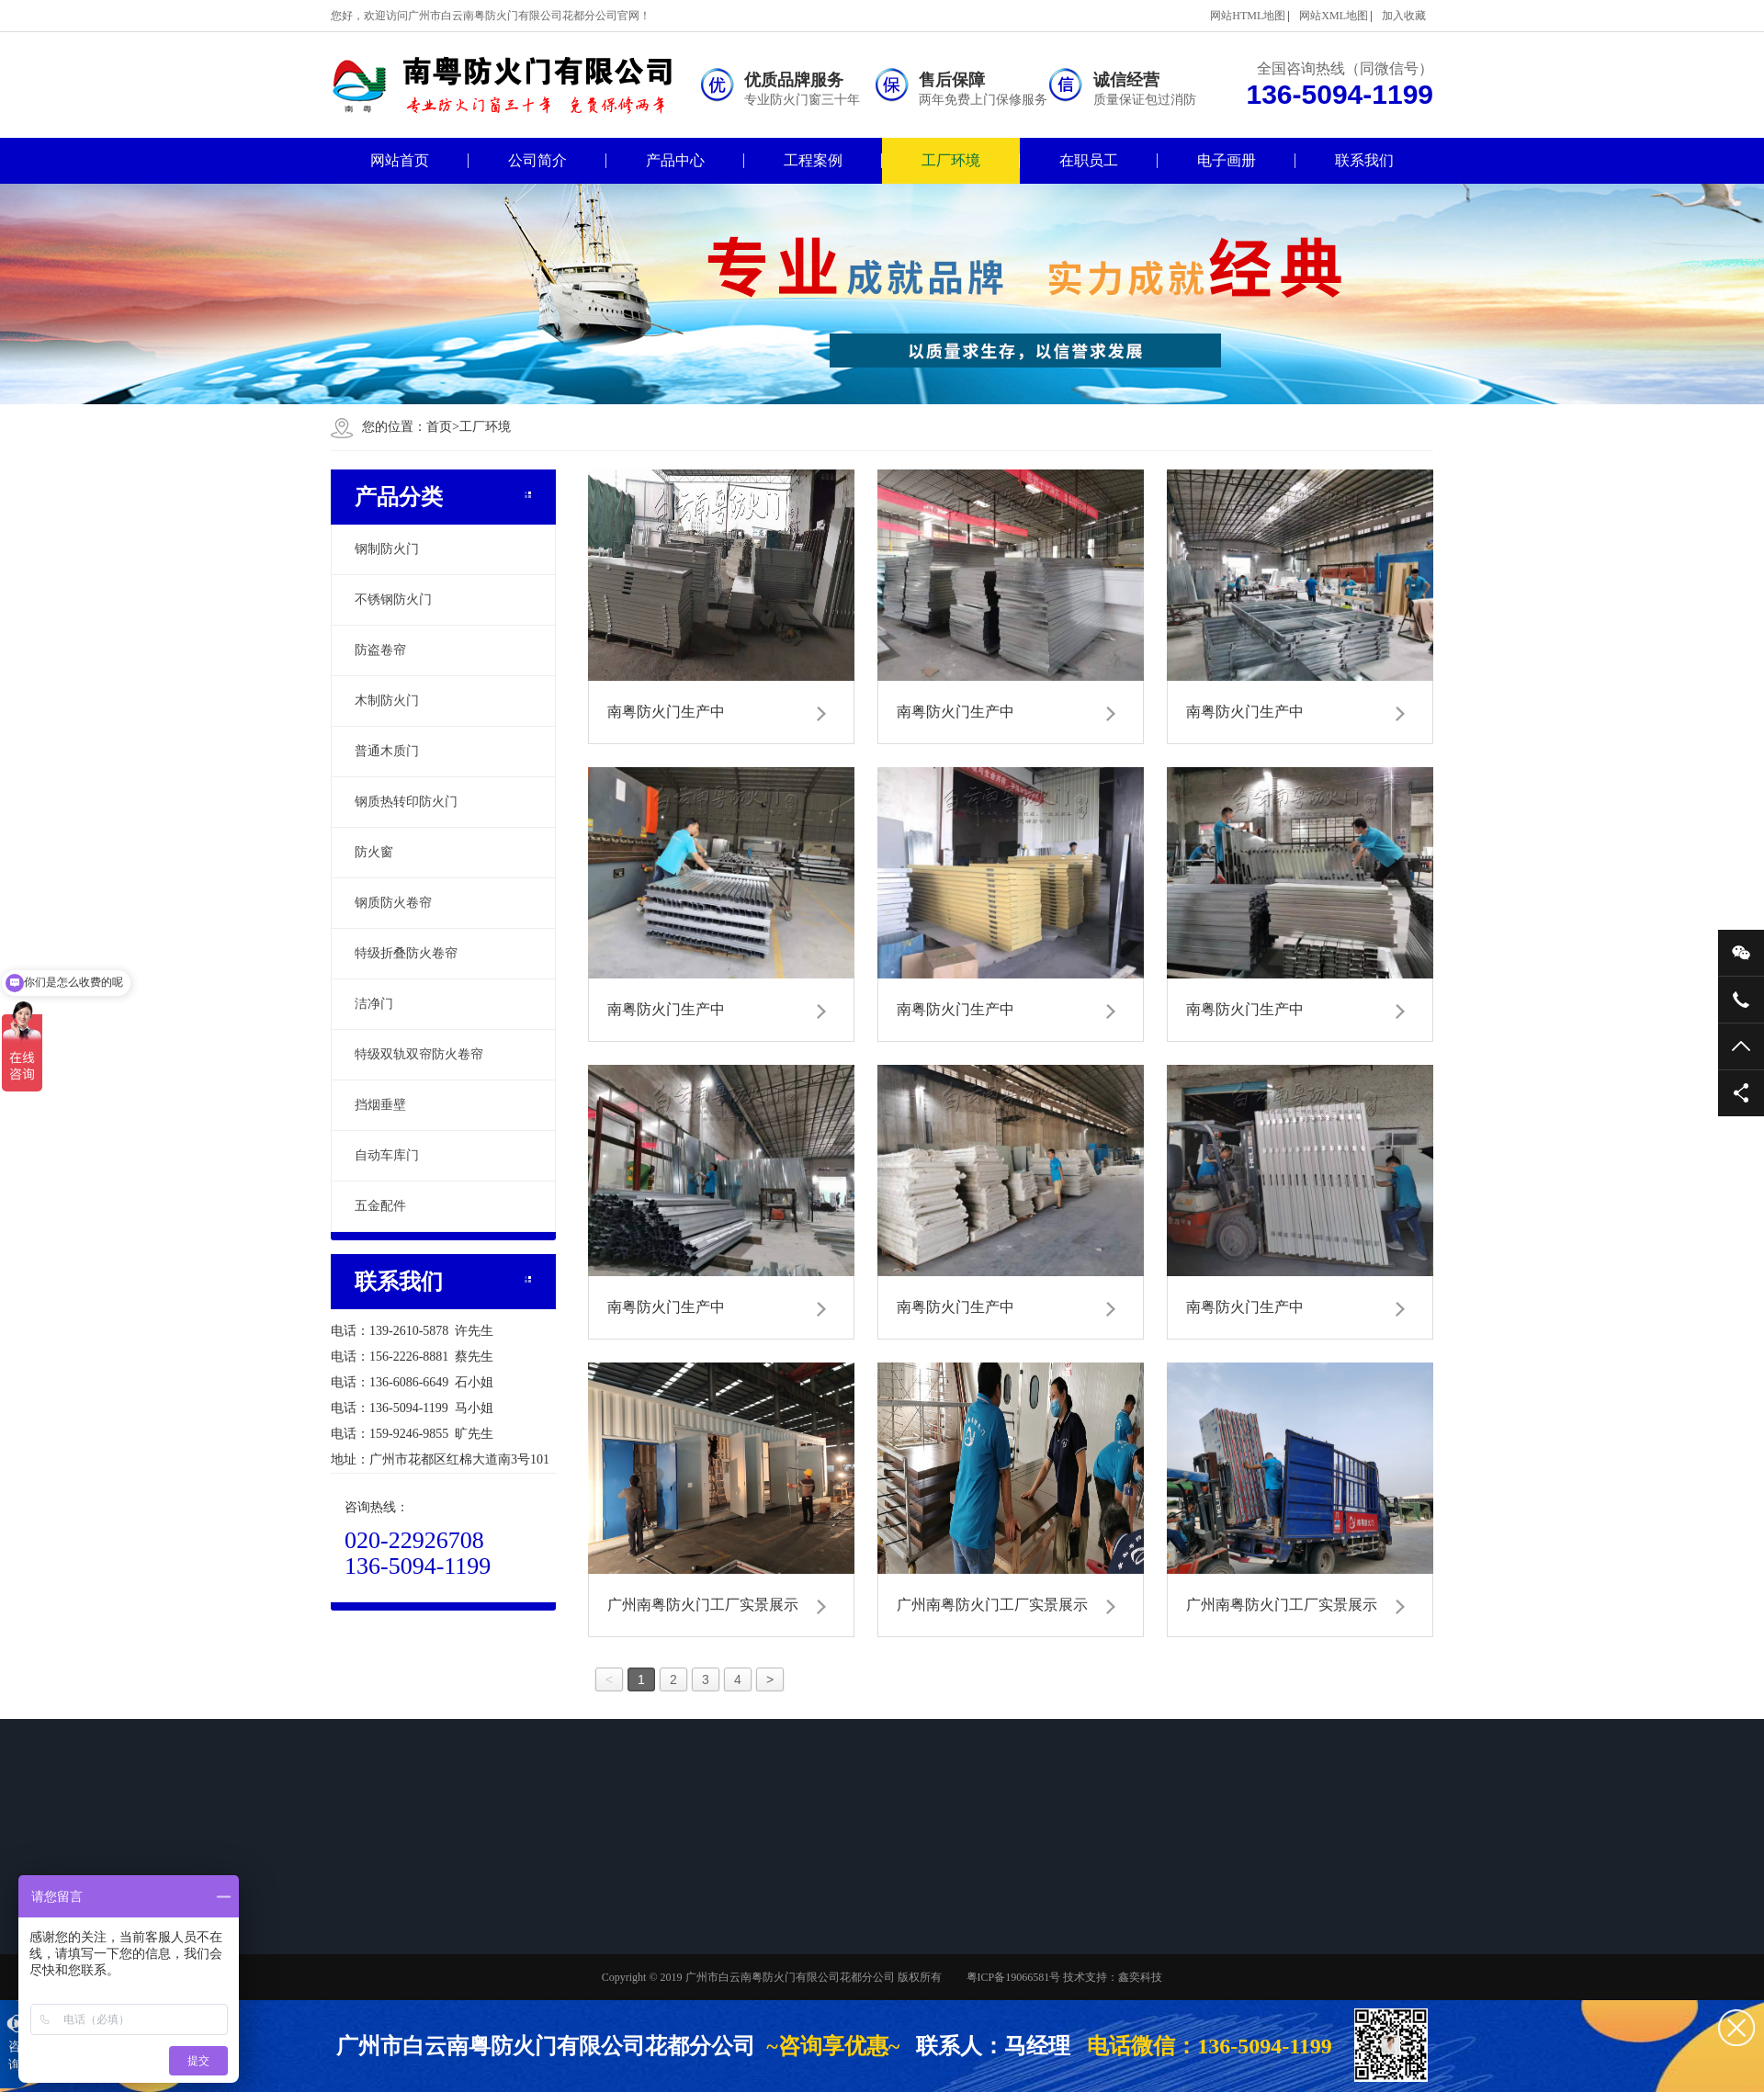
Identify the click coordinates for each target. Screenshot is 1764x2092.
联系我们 (1364, 160)
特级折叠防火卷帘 (406, 953)
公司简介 (537, 160)
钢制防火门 (387, 549)
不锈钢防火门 (393, 599)
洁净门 (374, 1004)
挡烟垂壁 (380, 1105)
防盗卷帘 (380, 650)
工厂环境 (951, 160)
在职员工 (1088, 160)
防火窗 (374, 852)
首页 (442, 427)
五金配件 (380, 1206)
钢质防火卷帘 (393, 903)
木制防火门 (387, 700)
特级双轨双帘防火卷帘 (419, 1054)
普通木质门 (387, 751)
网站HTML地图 (1247, 15)
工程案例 (813, 160)
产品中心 (675, 160)
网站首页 (399, 160)
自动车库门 (387, 1155)
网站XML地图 (1333, 15)
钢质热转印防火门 (406, 802)
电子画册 (1226, 160)
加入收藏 (1404, 15)
